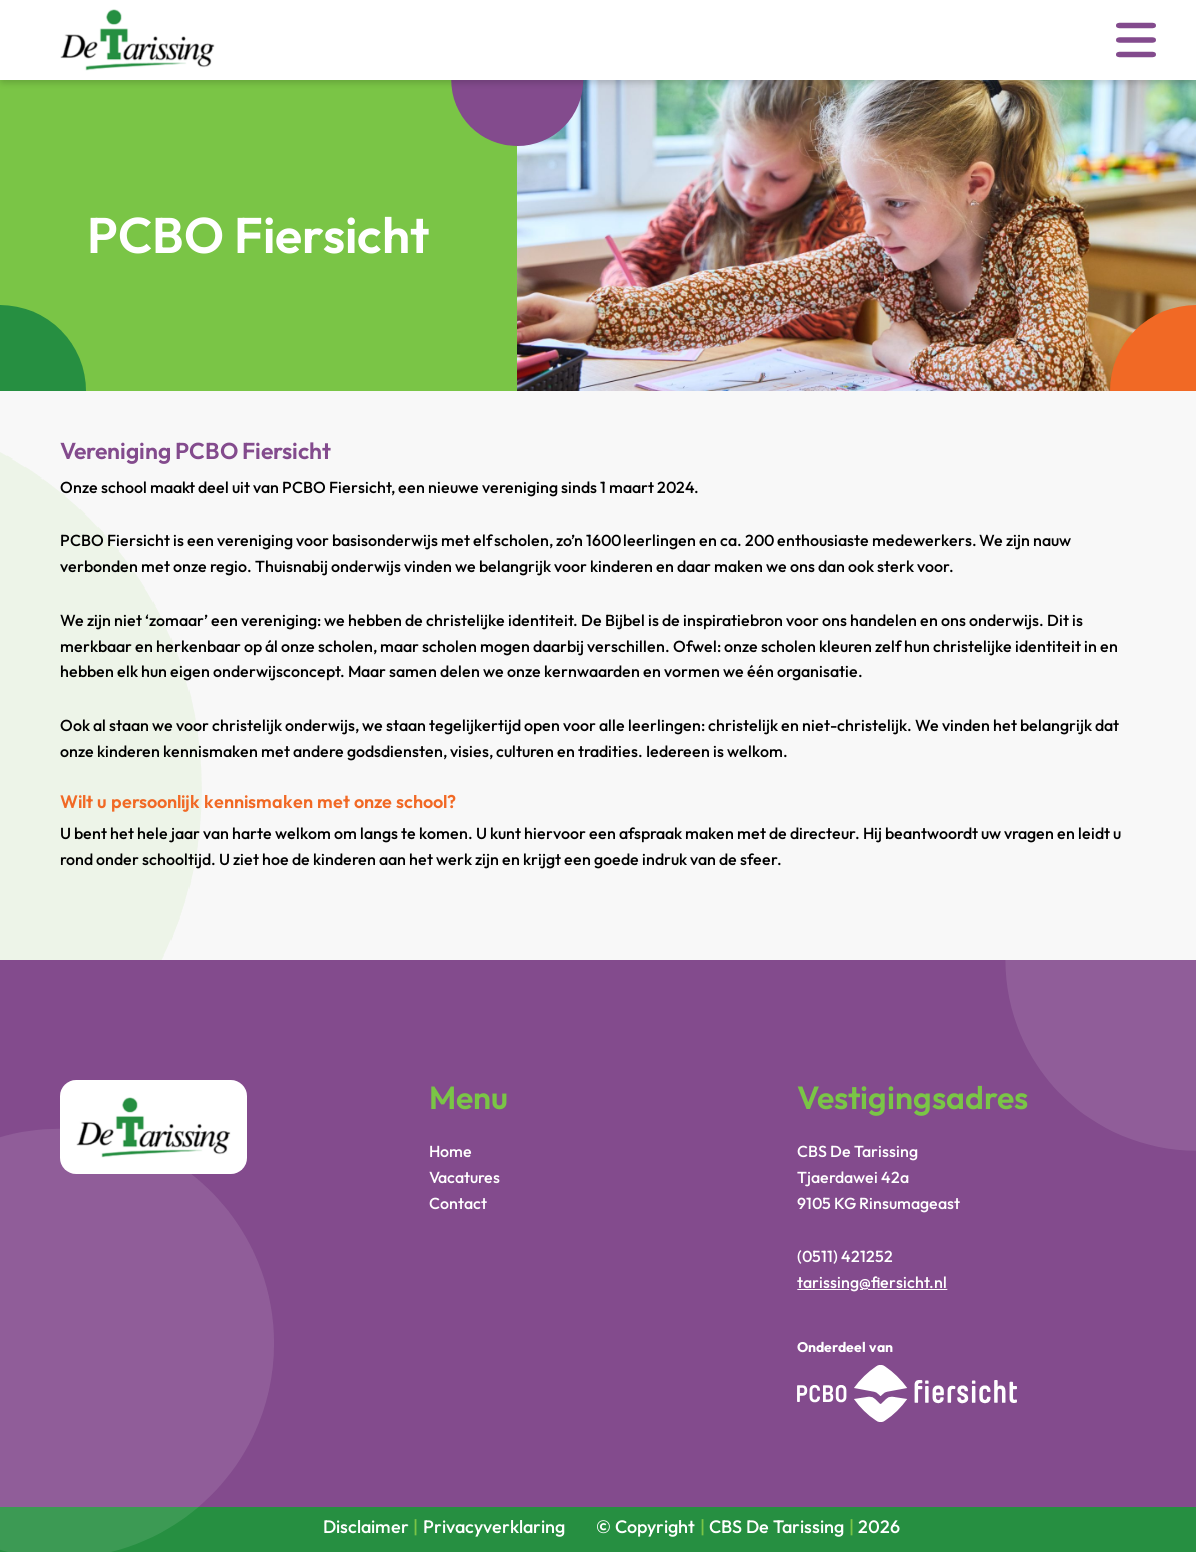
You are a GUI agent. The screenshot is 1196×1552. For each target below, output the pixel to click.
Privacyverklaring (494, 1526)
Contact (458, 1203)
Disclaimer (366, 1526)
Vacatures (464, 1177)
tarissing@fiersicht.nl (872, 1282)
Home (450, 1151)
